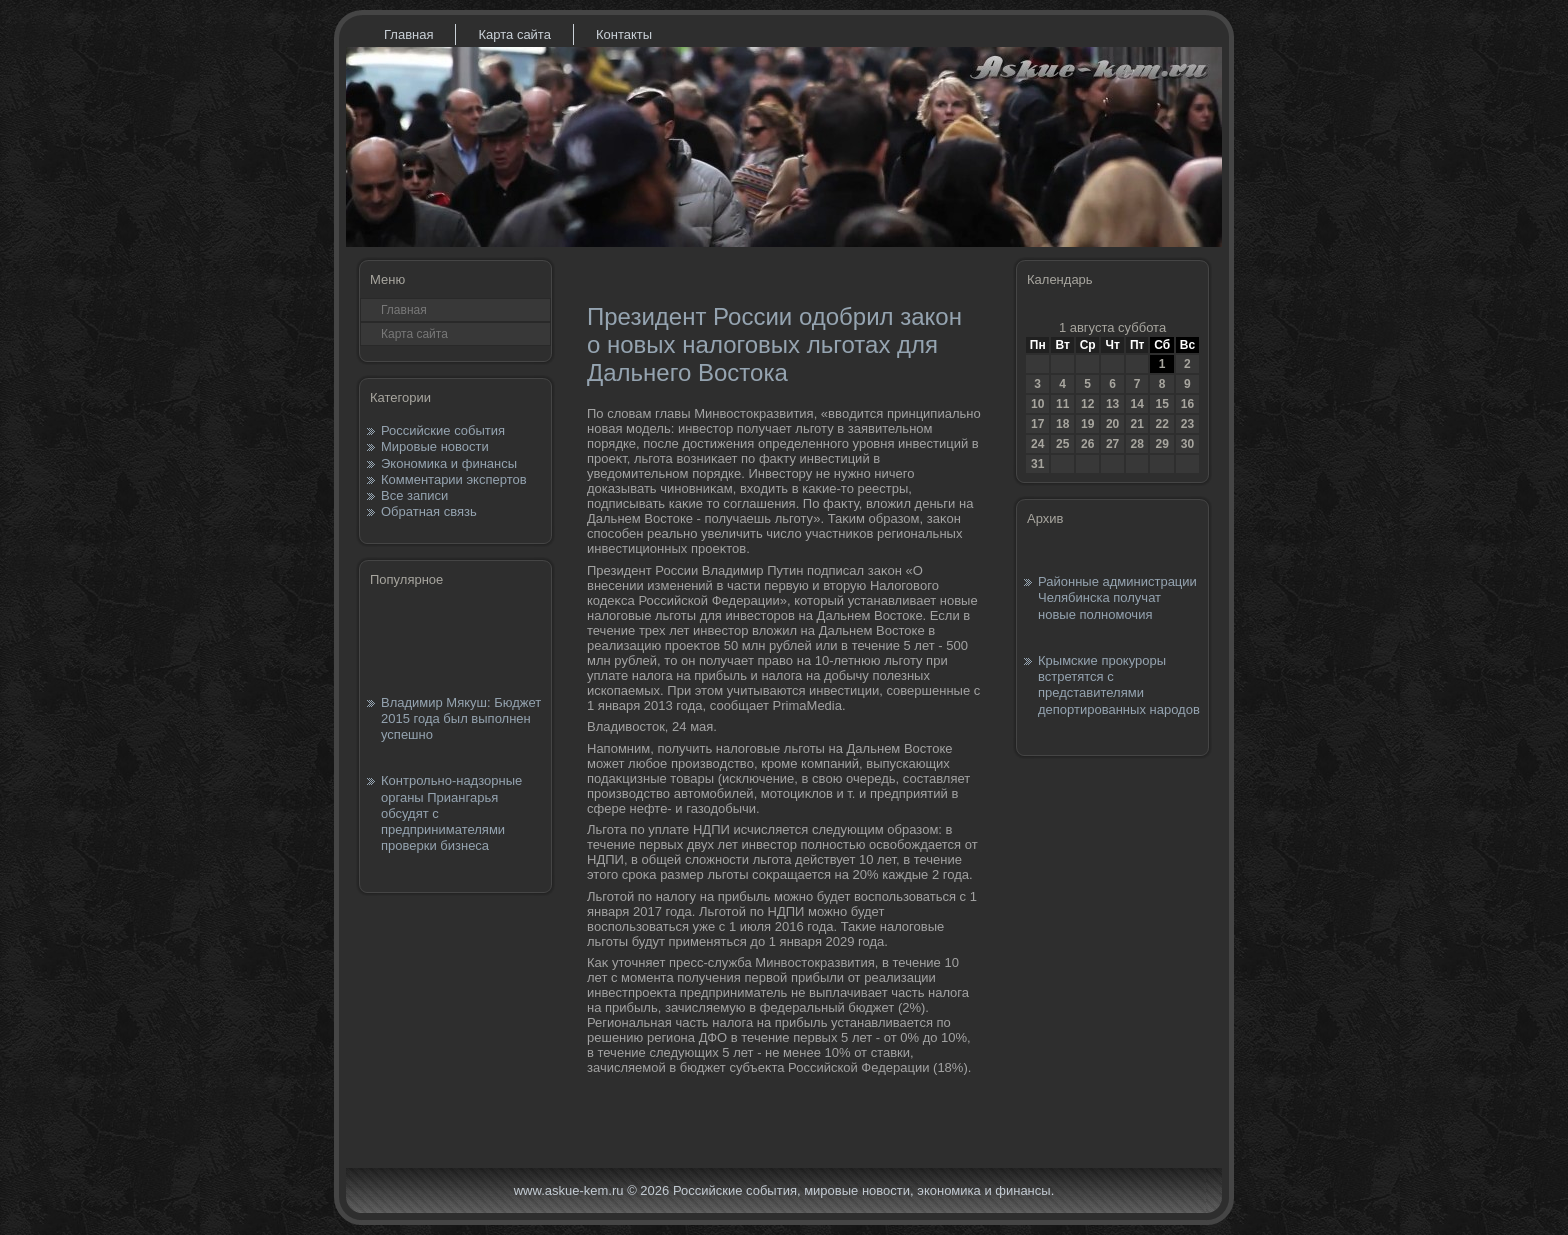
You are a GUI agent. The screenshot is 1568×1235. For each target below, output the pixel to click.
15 (1161, 404)
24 (1037, 444)
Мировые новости (435, 446)
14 (1136, 404)
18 (1062, 424)
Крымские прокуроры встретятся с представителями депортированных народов (1119, 685)
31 (1037, 464)
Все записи (414, 495)
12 (1087, 404)
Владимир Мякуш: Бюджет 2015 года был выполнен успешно (461, 719)
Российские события (443, 430)
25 (1062, 444)
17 (1037, 424)
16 (1187, 404)
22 (1161, 424)
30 (1187, 444)
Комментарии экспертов (454, 479)
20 (1112, 424)
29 (1161, 444)
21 (1136, 424)
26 (1087, 444)
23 (1187, 424)
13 (1112, 404)
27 (1112, 444)
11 (1062, 404)
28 (1136, 444)
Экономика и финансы (449, 463)
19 (1087, 424)
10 (1037, 404)
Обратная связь (429, 511)
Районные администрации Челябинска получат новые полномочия (1117, 598)
